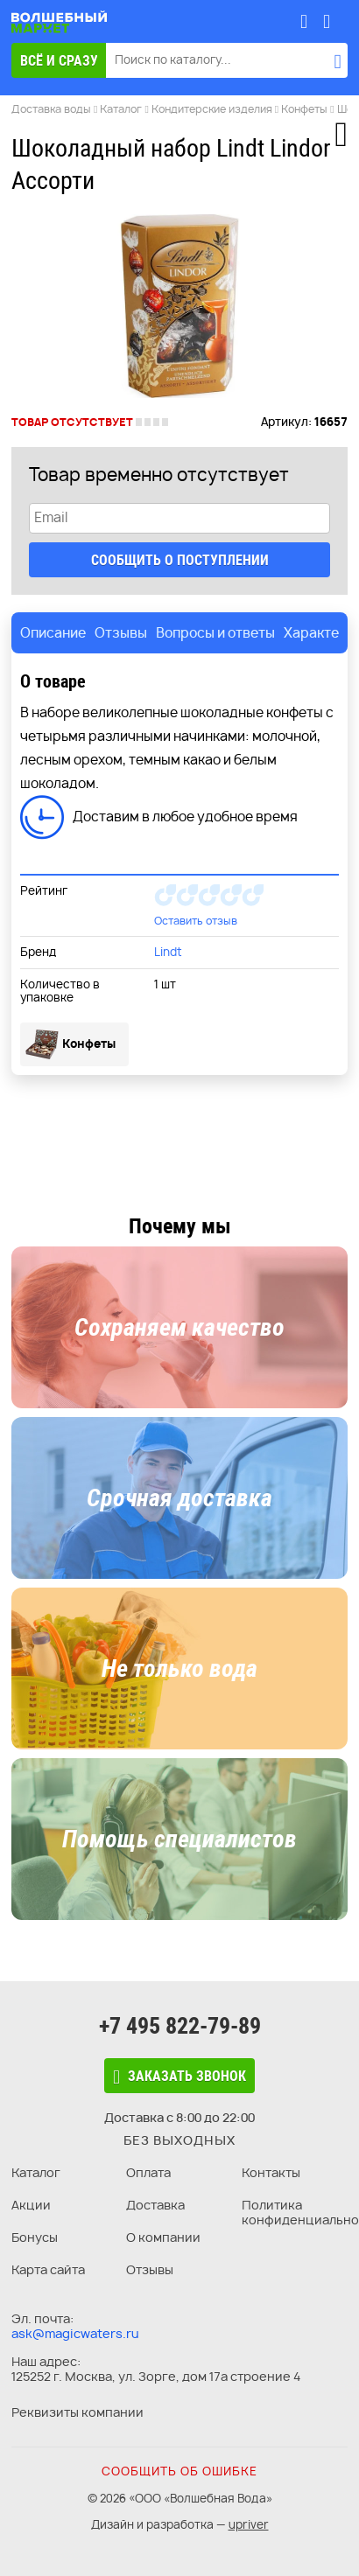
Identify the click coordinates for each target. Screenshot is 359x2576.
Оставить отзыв (195, 920)
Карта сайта (48, 2269)
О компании (163, 2237)
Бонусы (34, 2237)
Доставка (155, 2204)
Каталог (35, 2172)
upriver (249, 2524)
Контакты (271, 2172)
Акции (31, 2204)
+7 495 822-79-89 (180, 2026)
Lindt (168, 952)
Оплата (148, 2172)
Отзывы (149, 2269)
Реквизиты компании (77, 2412)
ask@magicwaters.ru (75, 2333)
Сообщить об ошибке (179, 2471)
